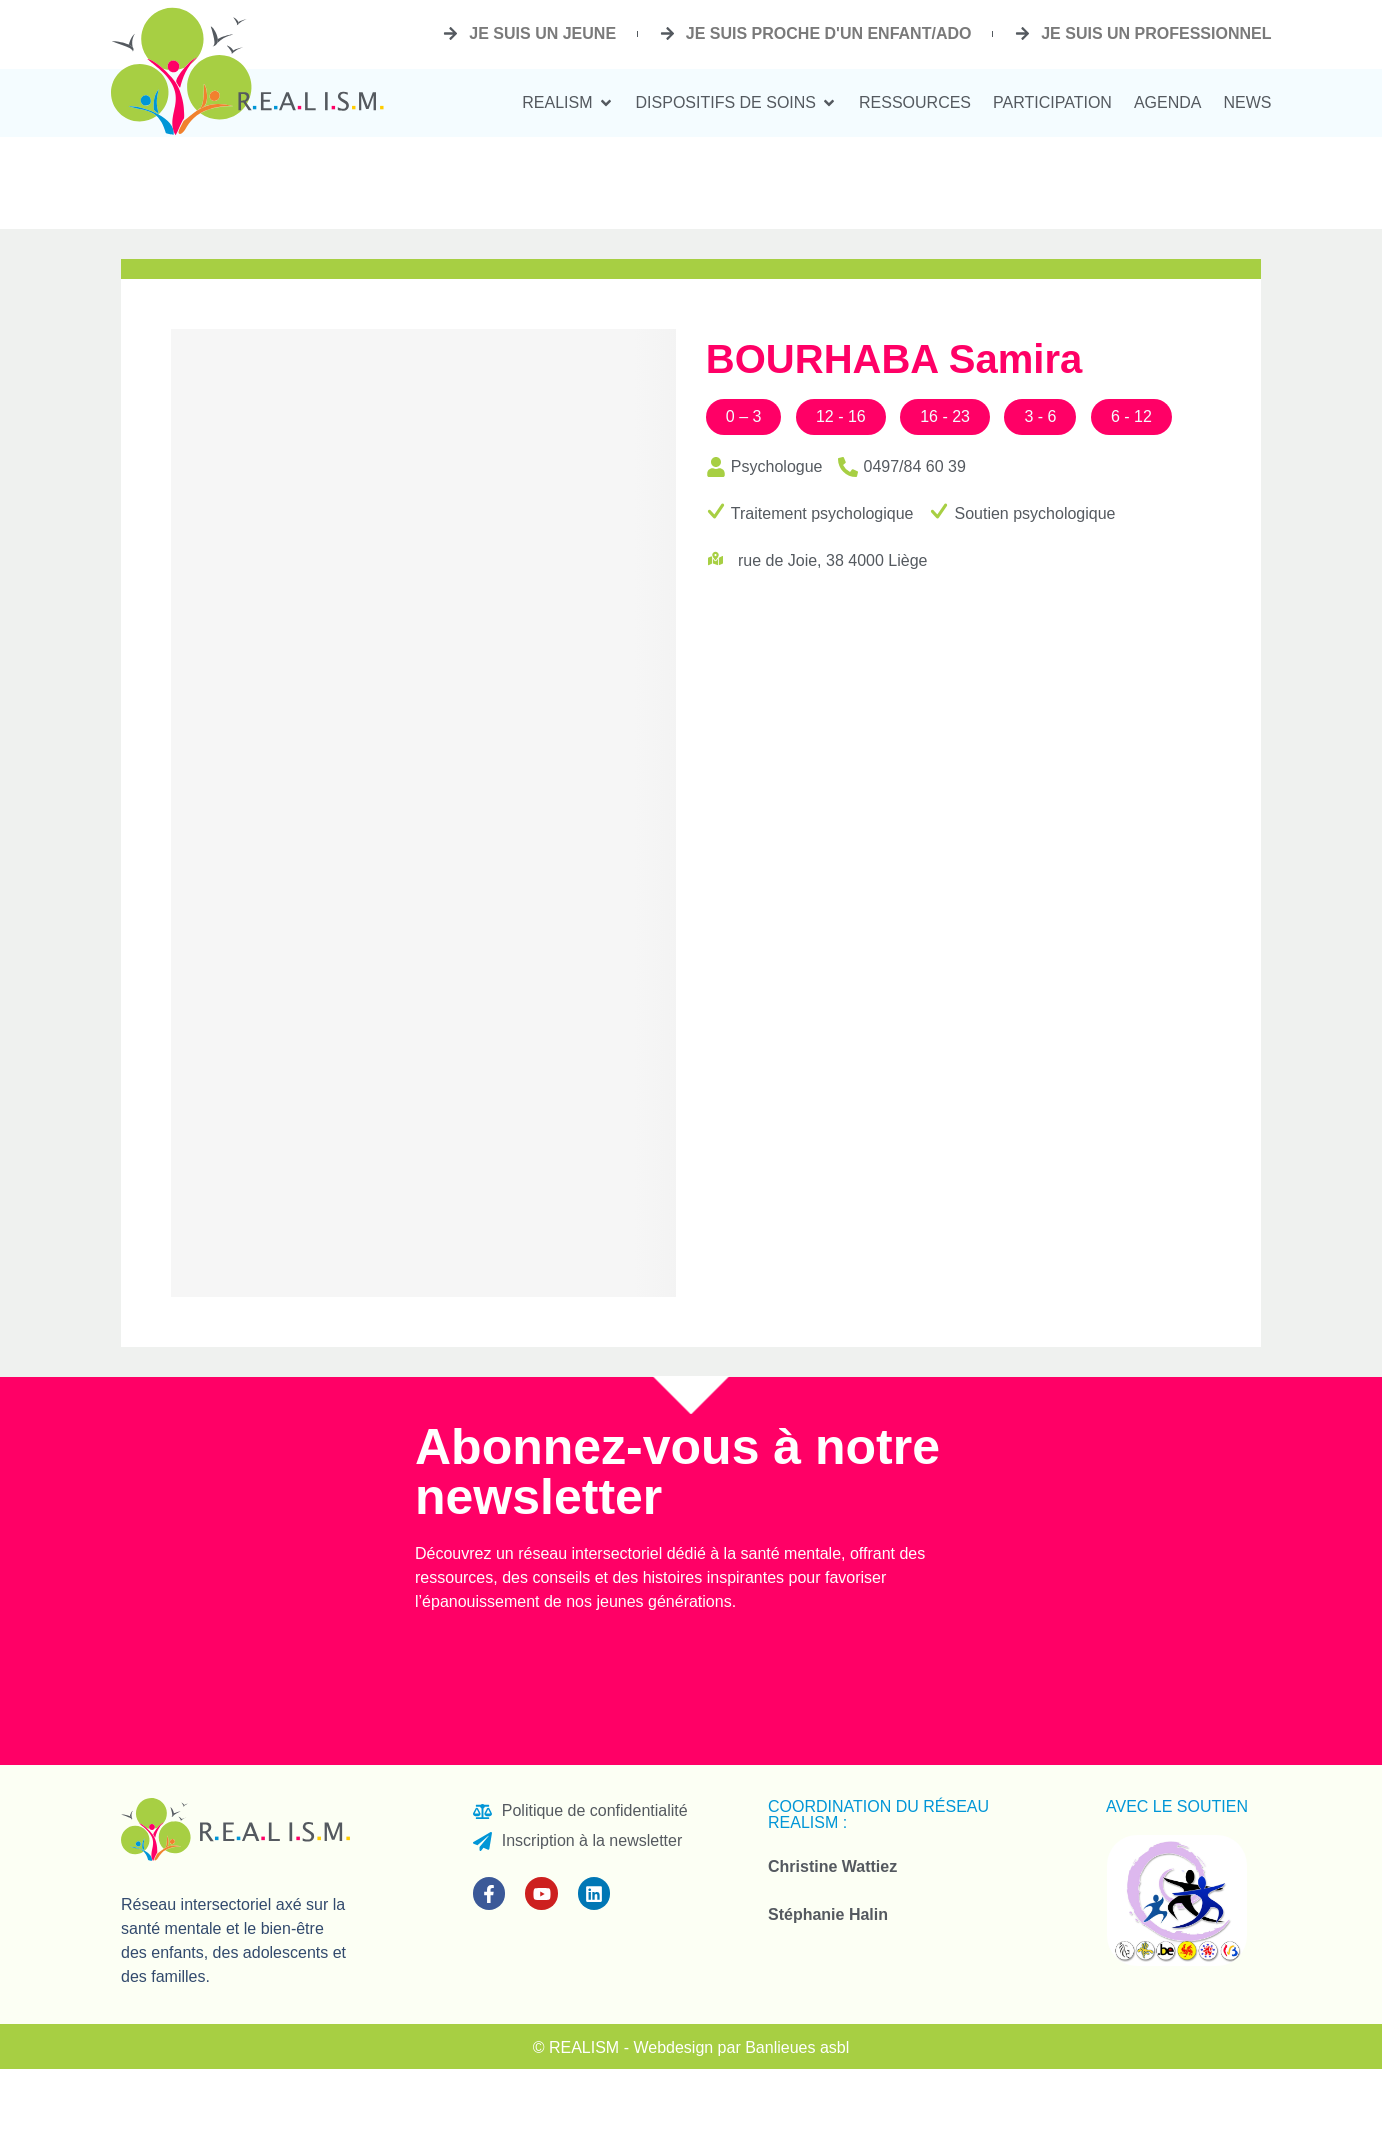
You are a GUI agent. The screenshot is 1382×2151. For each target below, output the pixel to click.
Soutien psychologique (1034, 513)
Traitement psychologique (822, 513)
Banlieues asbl (797, 2047)
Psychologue (777, 466)
